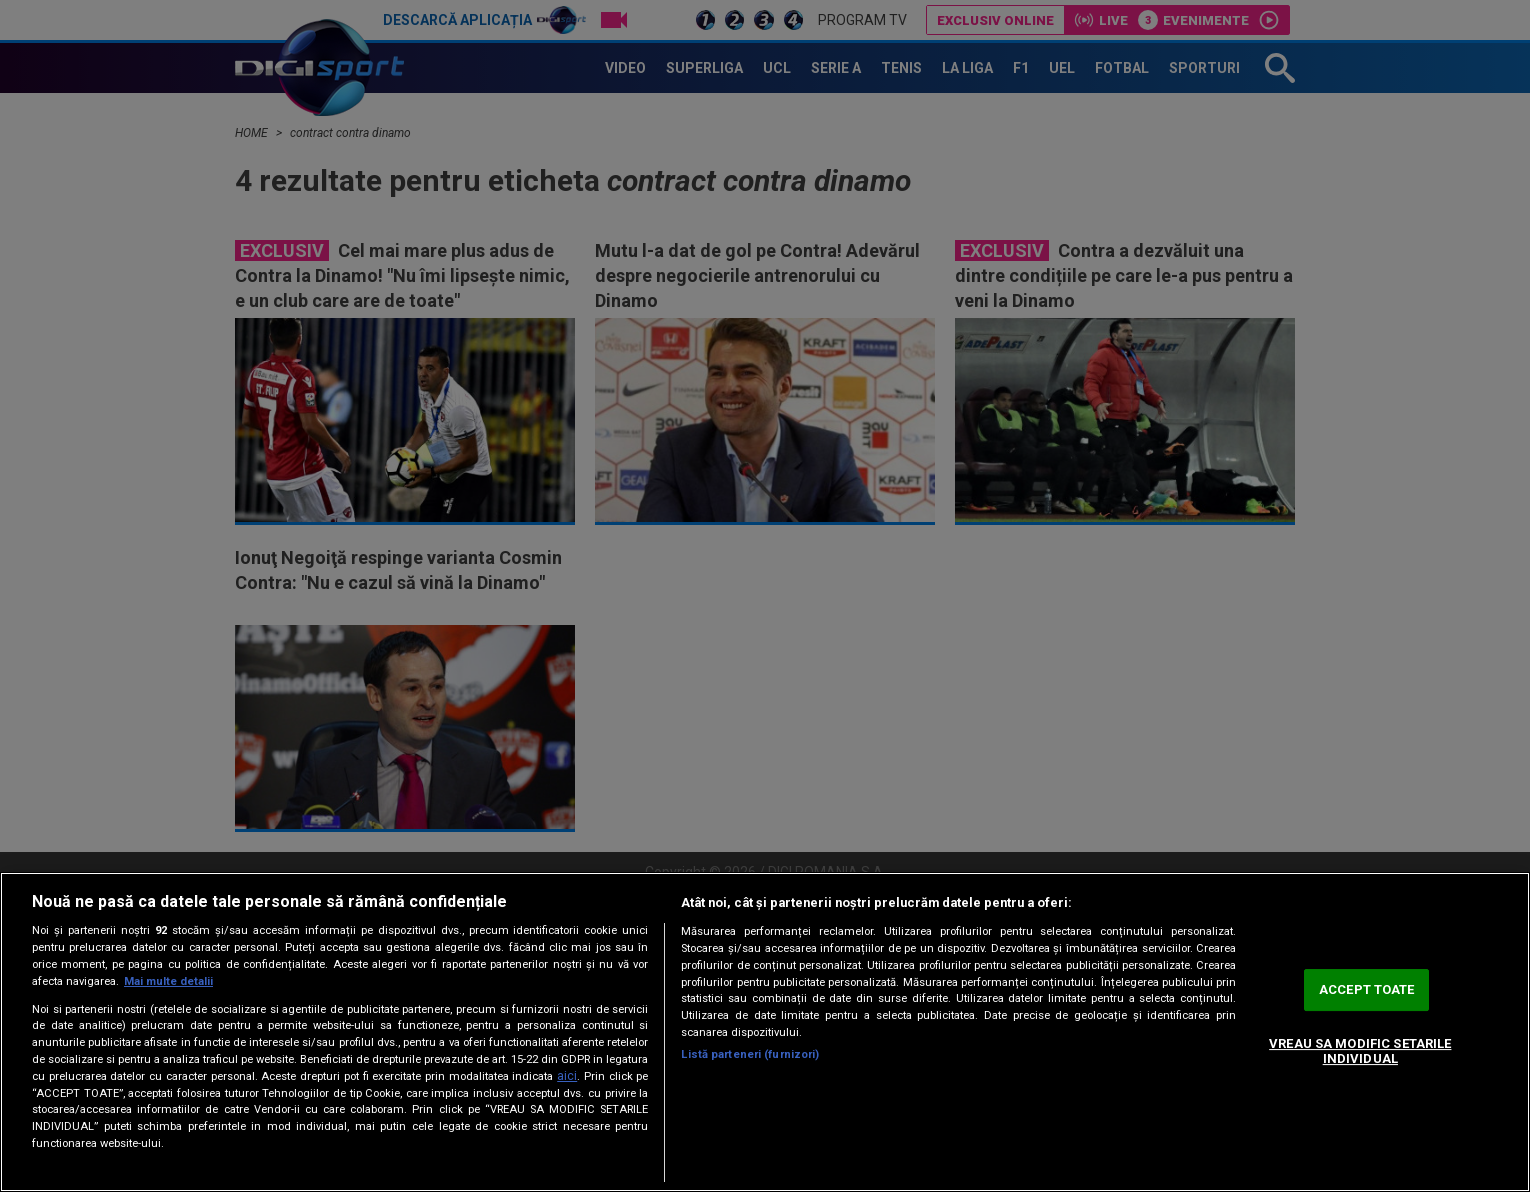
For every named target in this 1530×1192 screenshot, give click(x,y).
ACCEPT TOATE (1367, 989)
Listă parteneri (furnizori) (750, 1054)
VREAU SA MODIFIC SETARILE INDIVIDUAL (1360, 1051)
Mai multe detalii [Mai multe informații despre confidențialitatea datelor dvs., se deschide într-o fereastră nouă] (168, 981)
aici (567, 1076)
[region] (765, 1032)
